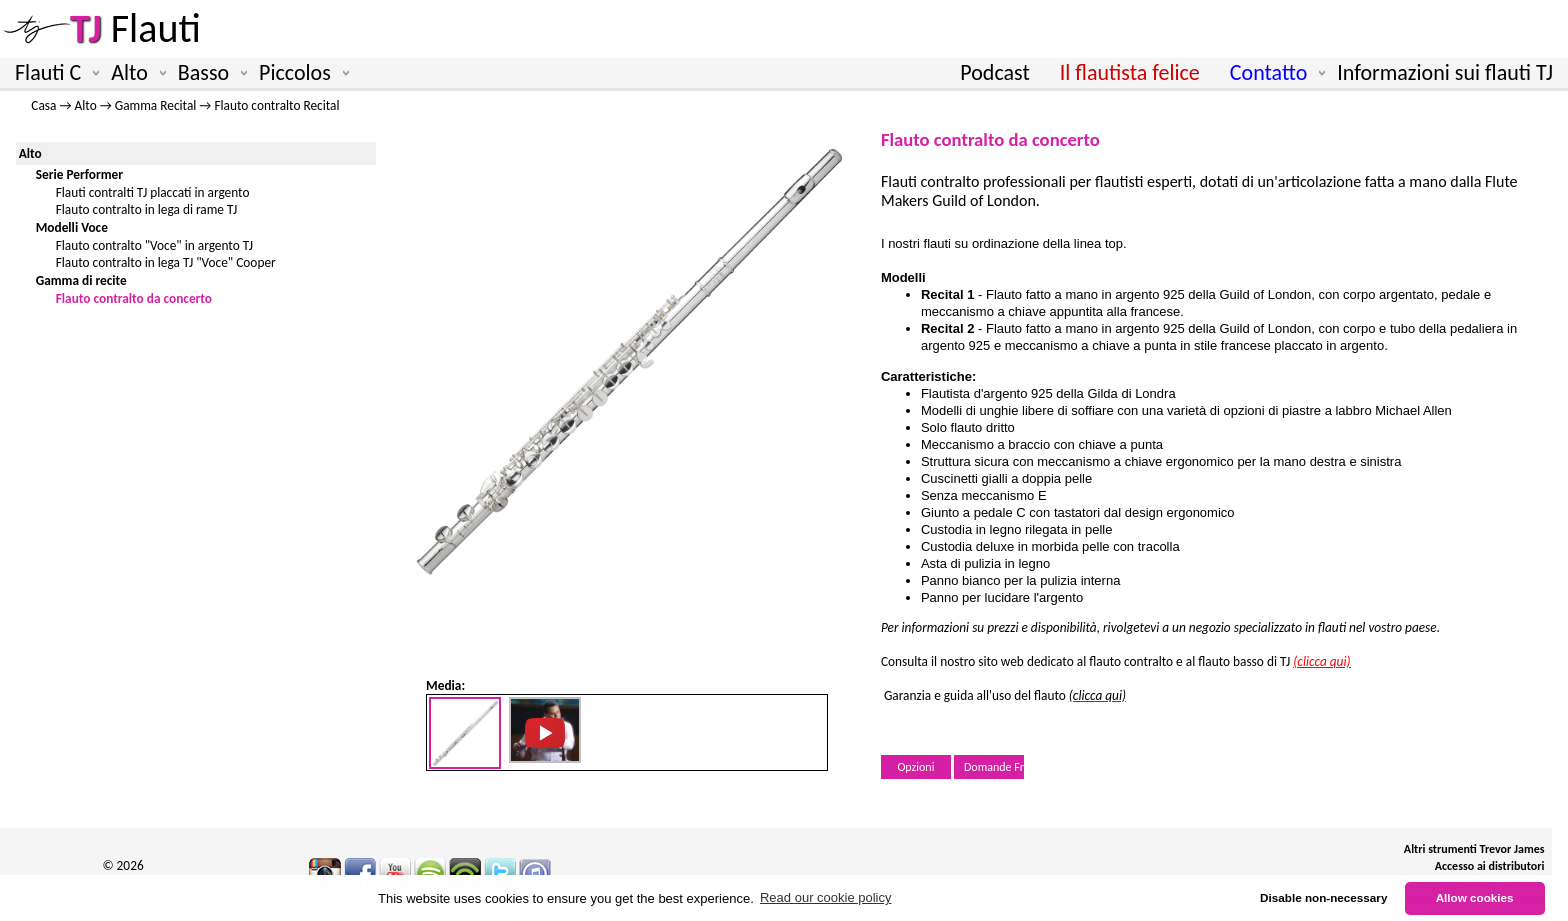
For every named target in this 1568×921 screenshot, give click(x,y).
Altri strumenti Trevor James (1474, 849)
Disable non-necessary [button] (1323, 897)
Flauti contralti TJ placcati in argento (153, 192)
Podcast (994, 72)
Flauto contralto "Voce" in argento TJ (154, 245)
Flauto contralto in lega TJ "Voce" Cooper (166, 262)
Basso (208, 73)
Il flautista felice (1130, 72)
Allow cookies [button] (1475, 897)
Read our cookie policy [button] (826, 897)
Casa (43, 105)
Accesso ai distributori (1490, 866)
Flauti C (53, 73)
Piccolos (300, 73)
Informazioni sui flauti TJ (1445, 72)
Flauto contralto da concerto (134, 298)
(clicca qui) (1097, 695)
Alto (134, 73)
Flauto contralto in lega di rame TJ (147, 209)
